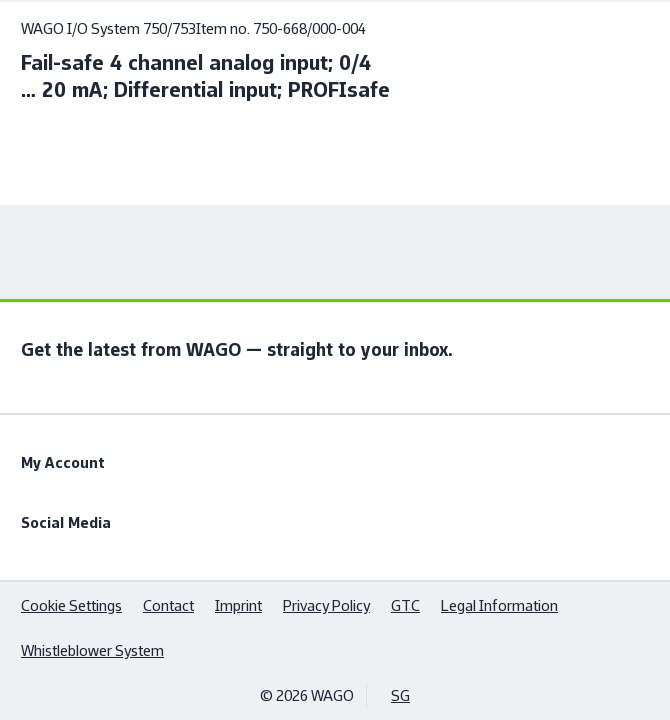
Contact (168, 605)
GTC (405, 605)
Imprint (238, 605)
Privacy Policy (326, 605)
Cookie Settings (71, 605)
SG (400, 695)
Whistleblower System (92, 650)
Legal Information (499, 605)
